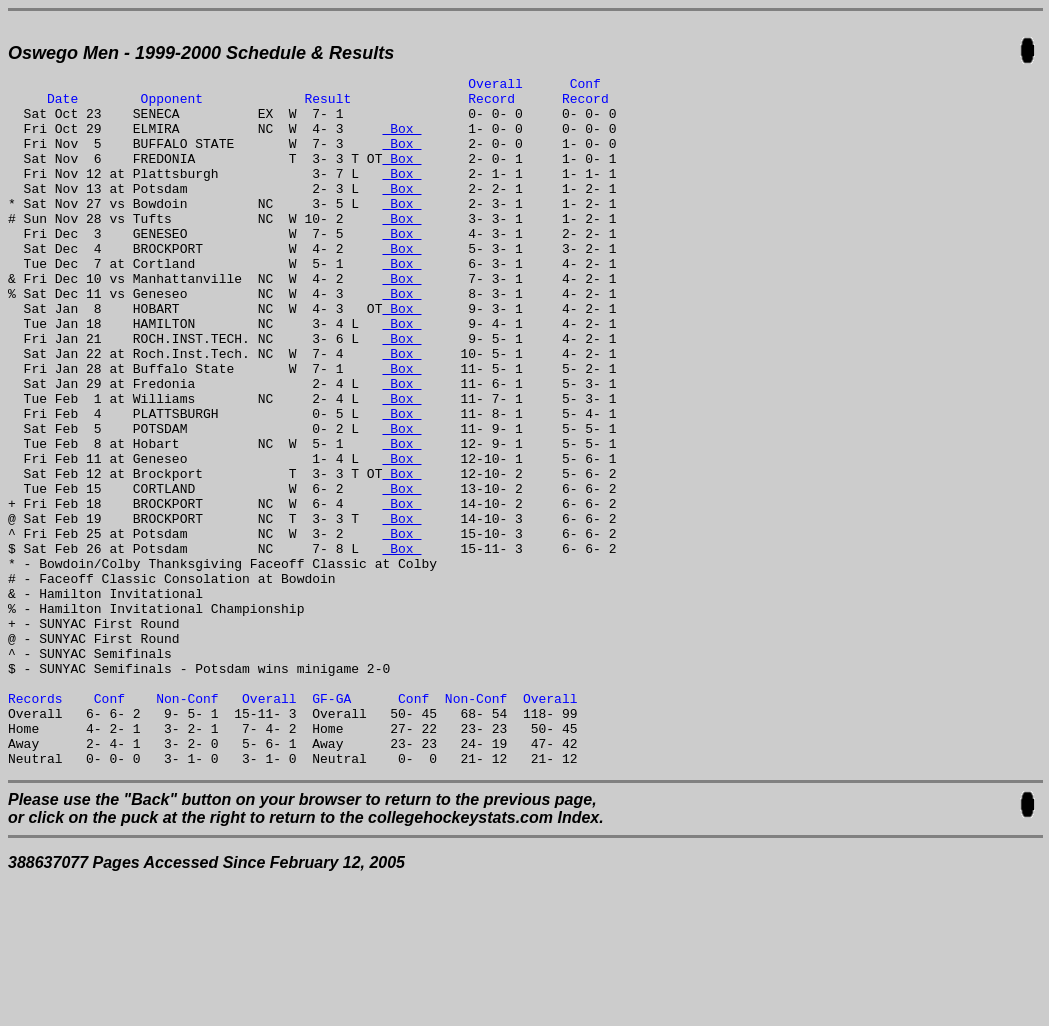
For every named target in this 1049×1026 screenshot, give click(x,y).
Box (401, 140)
